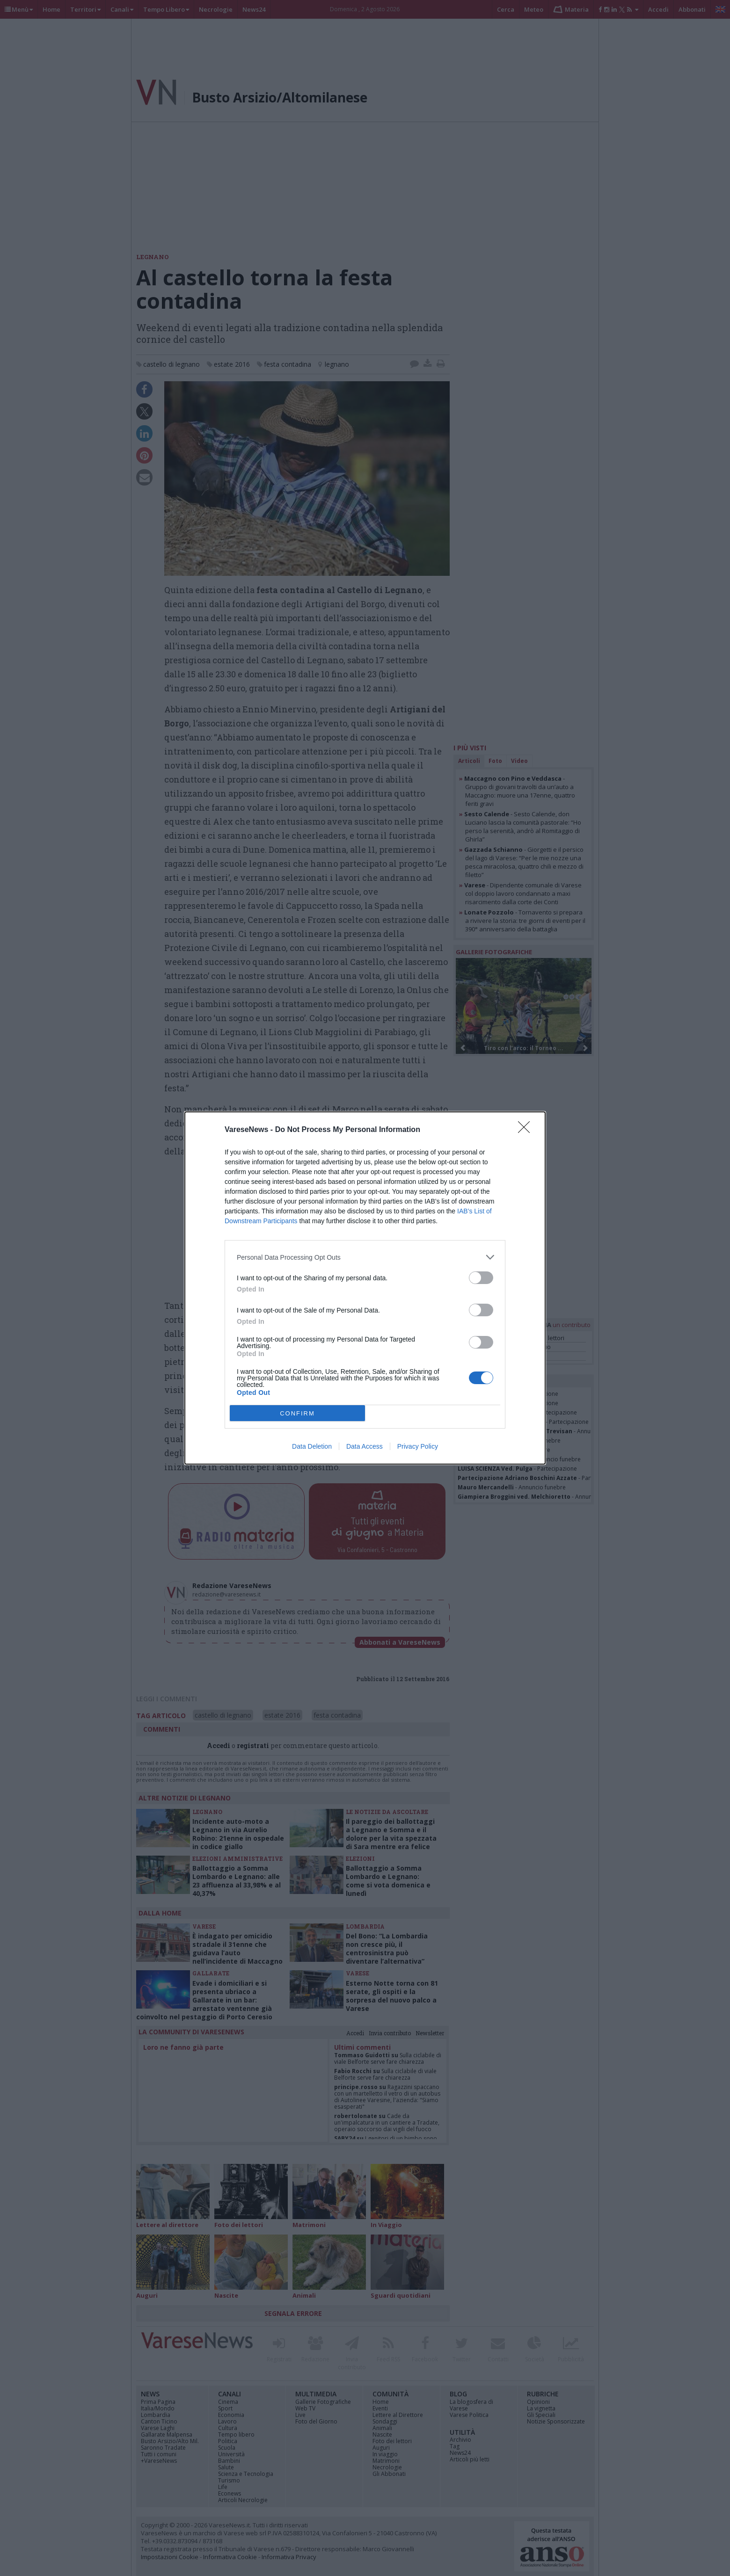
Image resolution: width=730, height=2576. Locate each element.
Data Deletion (312, 1446)
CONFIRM (297, 1412)
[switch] (481, 1277)
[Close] (527, 1130)
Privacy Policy (417, 1446)
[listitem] (365, 1257)
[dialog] (365, 1288)
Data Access (364, 1446)
